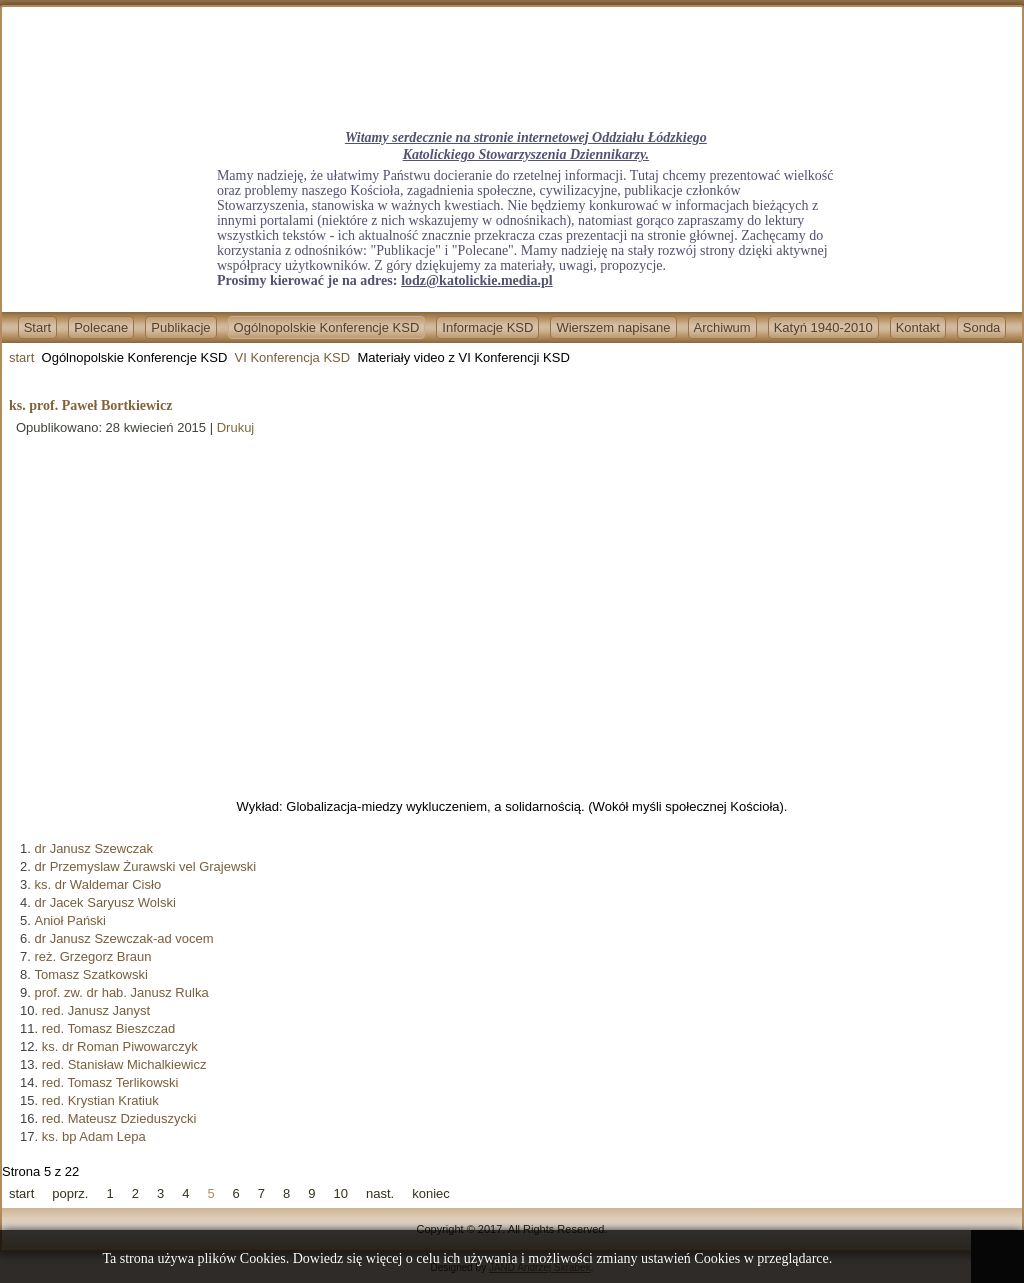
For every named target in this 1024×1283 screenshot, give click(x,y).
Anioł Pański (70, 920)
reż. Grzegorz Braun (92, 956)
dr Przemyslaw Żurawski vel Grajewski (145, 866)
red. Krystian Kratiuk (100, 1100)
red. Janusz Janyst (96, 1010)
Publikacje (180, 327)
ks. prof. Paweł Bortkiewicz (90, 405)
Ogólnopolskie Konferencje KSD (327, 327)
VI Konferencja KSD (293, 357)
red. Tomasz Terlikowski (110, 1082)
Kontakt (918, 327)
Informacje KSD (487, 327)
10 (341, 1193)
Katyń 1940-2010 (823, 327)
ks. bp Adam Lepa (94, 1136)
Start (37, 327)
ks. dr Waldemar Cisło (97, 884)
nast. (380, 1193)
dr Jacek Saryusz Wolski (104, 902)
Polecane (101, 327)
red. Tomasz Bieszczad (108, 1028)
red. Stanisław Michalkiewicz (124, 1064)
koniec (431, 1193)
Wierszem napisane (613, 327)
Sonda (982, 327)
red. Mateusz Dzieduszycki (119, 1118)
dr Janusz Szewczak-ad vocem (123, 938)
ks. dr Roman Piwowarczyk (120, 1046)
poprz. (70, 1193)
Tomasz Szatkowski (90, 974)
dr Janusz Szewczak (93, 848)
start (21, 357)
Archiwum (722, 327)
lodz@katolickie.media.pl (476, 280)
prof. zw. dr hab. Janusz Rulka (121, 992)
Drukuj (236, 427)
